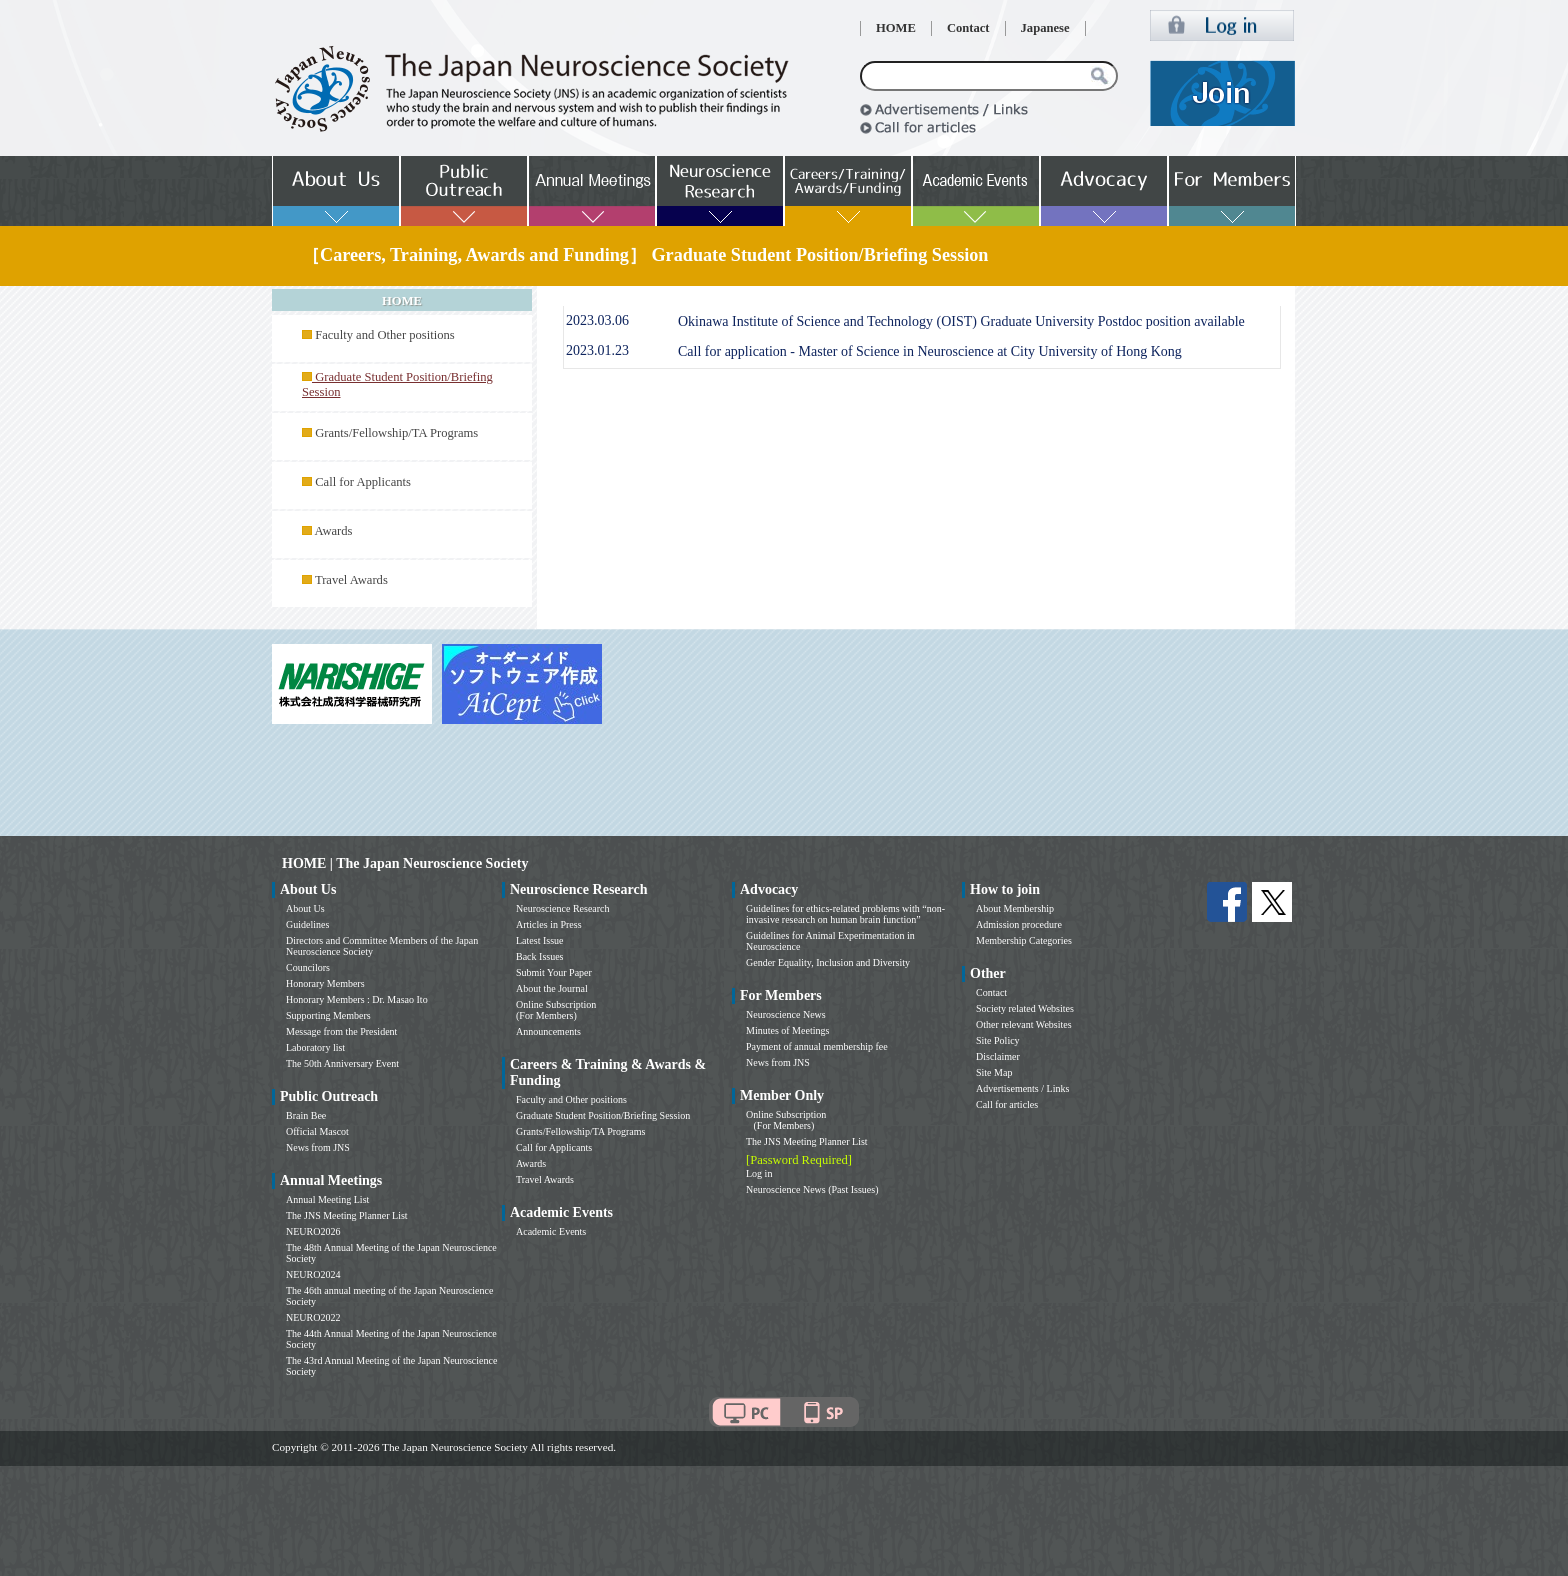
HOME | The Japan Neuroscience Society (405, 863)
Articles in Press (549, 924)
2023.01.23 (597, 350)
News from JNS (318, 1147)
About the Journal (552, 988)
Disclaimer (998, 1056)
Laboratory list (315, 1047)
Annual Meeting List (327, 1199)
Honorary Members (325, 983)
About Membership (1015, 908)
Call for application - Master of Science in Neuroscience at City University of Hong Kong (930, 351)
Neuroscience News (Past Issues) (812, 1189)
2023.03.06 (597, 320)
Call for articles (1007, 1104)
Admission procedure (1019, 924)
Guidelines (307, 924)
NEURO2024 (313, 1274)
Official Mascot (317, 1131)
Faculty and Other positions (385, 335)
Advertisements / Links (1022, 1088)
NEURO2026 (313, 1231)
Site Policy (998, 1040)
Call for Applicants (363, 482)
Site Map (994, 1072)
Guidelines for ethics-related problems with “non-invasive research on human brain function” (845, 914)
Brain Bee (306, 1115)
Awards (333, 531)
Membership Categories (1024, 940)
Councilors (308, 967)
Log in (759, 1173)
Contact (968, 28)
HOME (896, 28)
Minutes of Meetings (787, 1030)
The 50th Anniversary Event (342, 1063)
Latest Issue (540, 940)
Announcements (548, 1031)
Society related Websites (1025, 1008)
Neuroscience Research (563, 908)
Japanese (1045, 28)
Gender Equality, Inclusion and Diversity (828, 962)
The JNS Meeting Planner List (347, 1215)
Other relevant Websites (1024, 1024)
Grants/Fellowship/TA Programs (396, 433)
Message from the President (341, 1031)
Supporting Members (328, 1015)
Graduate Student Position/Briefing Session (603, 1115)
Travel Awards (351, 580)
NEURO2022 (313, 1317)
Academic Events (551, 1231)
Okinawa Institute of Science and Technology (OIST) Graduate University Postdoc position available (961, 321)
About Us (305, 908)
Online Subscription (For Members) (556, 1010)
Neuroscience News (786, 1014)
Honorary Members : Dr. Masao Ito (357, 999)
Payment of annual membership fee (817, 1046)
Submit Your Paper (554, 972)
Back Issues (540, 956)
